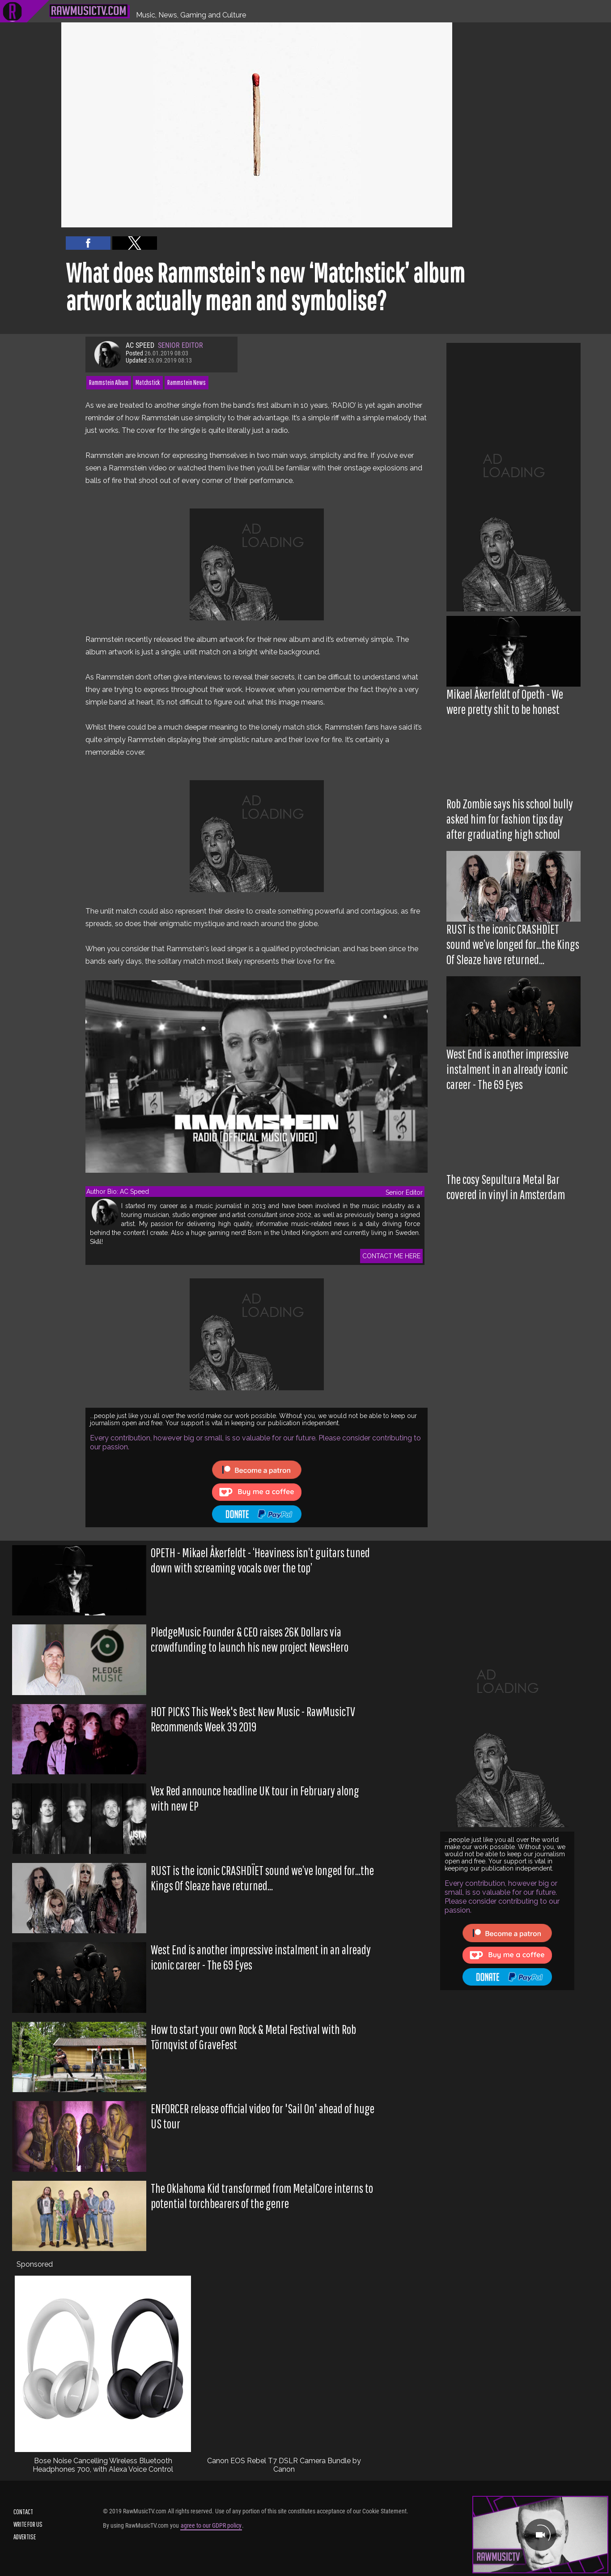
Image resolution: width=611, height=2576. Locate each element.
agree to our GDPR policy (211, 2525)
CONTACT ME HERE (391, 1256)
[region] (513, 477)
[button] (88, 243)
